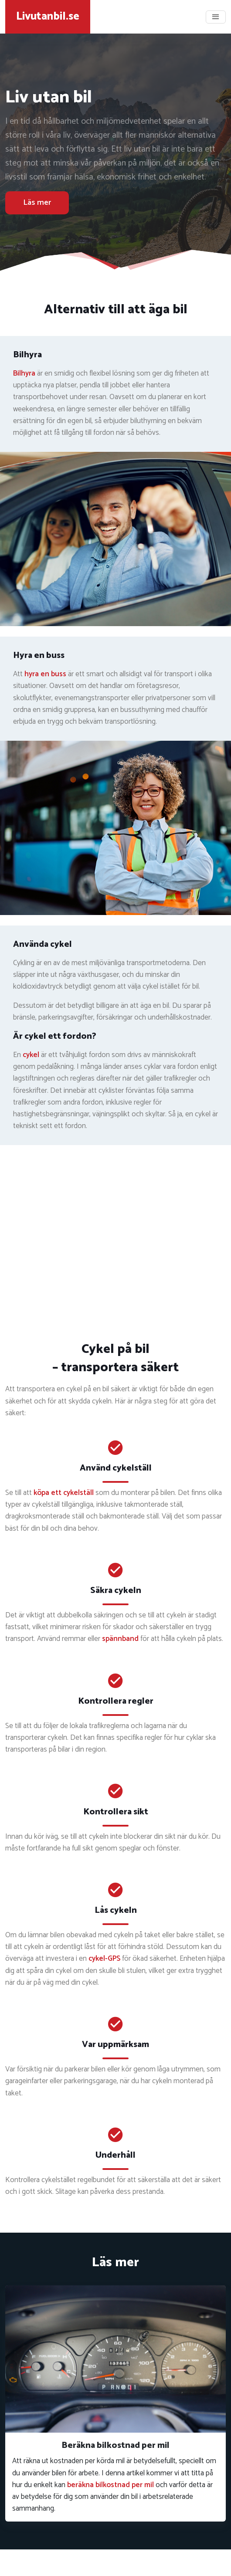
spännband (120, 1639)
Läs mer (37, 202)
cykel (31, 1055)
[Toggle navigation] (216, 17)
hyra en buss (45, 674)
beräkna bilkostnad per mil (110, 2485)
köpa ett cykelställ (64, 1493)
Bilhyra (24, 373)
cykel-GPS (104, 1958)
